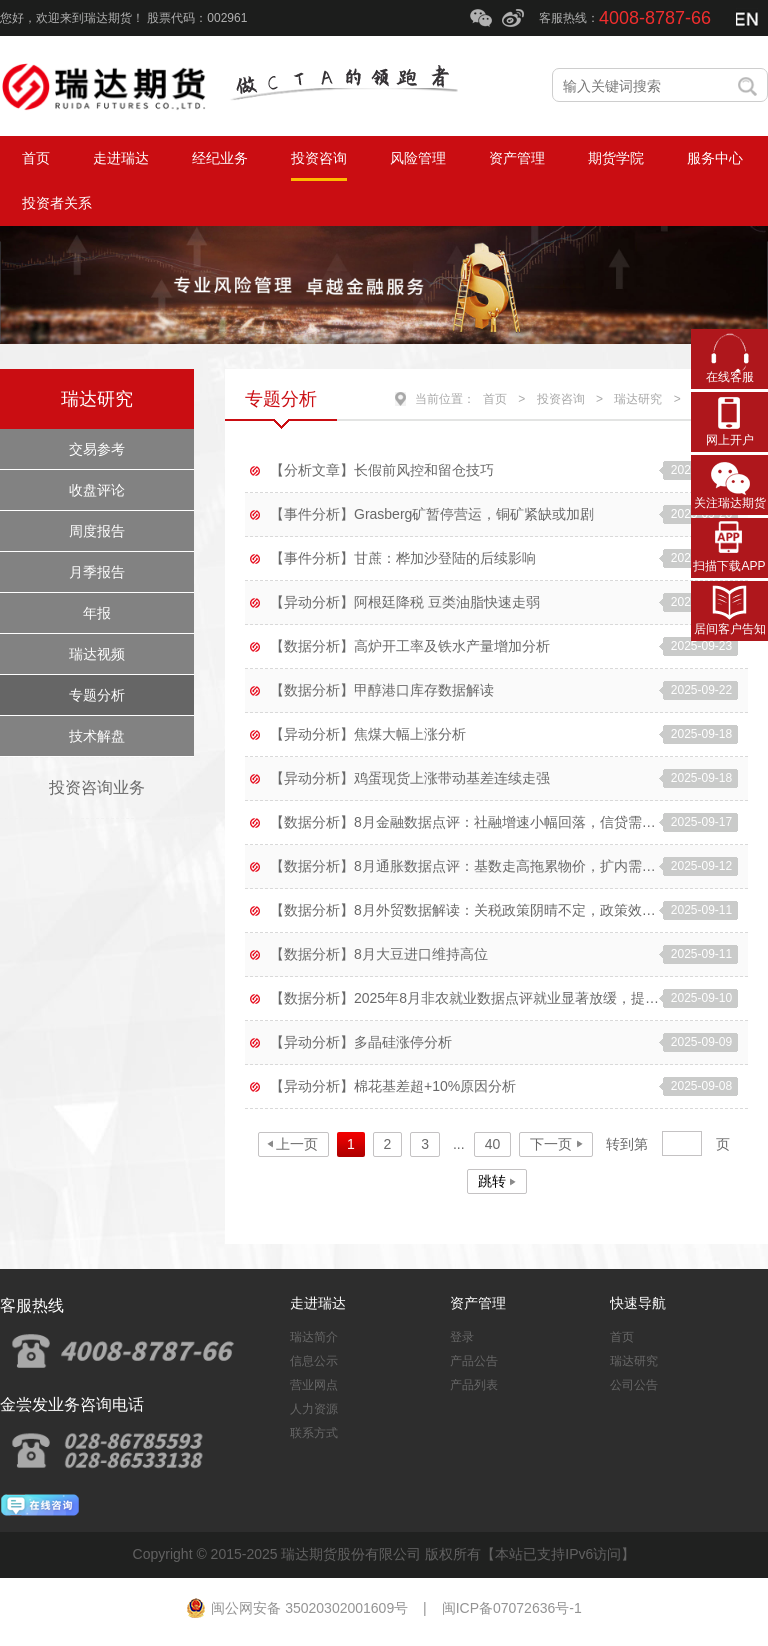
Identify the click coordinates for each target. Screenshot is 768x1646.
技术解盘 (97, 736)
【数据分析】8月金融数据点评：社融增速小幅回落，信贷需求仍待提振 (464, 822)
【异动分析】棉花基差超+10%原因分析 (393, 1086)
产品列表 (474, 1385)
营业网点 (314, 1385)
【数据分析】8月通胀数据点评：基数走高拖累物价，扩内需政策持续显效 (464, 866)
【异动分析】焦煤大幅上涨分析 (368, 734)
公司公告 (634, 1385)
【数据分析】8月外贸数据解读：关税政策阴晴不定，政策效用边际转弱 (464, 910)
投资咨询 (561, 399)
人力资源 (314, 1409)
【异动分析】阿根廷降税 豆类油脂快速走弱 (405, 602)
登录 (462, 1337)
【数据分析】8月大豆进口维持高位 (379, 954)
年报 (97, 613)
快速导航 (638, 1303)
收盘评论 (97, 490)
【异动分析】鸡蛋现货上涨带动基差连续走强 (410, 778)
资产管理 (478, 1303)
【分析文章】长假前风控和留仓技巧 (382, 470)
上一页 (297, 1144)
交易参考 (97, 449)
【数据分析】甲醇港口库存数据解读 (382, 690)
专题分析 (97, 695)
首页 (495, 399)
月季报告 (97, 572)
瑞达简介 (314, 1337)
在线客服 (730, 377)
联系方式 (314, 1433)
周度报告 (97, 531)
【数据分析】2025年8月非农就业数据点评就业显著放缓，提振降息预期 (464, 998)
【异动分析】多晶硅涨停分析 (361, 1042)
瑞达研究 (97, 399)
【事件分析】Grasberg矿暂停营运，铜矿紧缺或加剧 (432, 514)
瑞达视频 (97, 654)
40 (493, 1144)
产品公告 (474, 1361)
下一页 (551, 1144)
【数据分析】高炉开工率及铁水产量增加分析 (410, 646)
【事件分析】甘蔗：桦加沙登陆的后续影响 (403, 558)
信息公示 (314, 1361)
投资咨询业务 (97, 787)
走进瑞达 (318, 1303)
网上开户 (730, 440)
